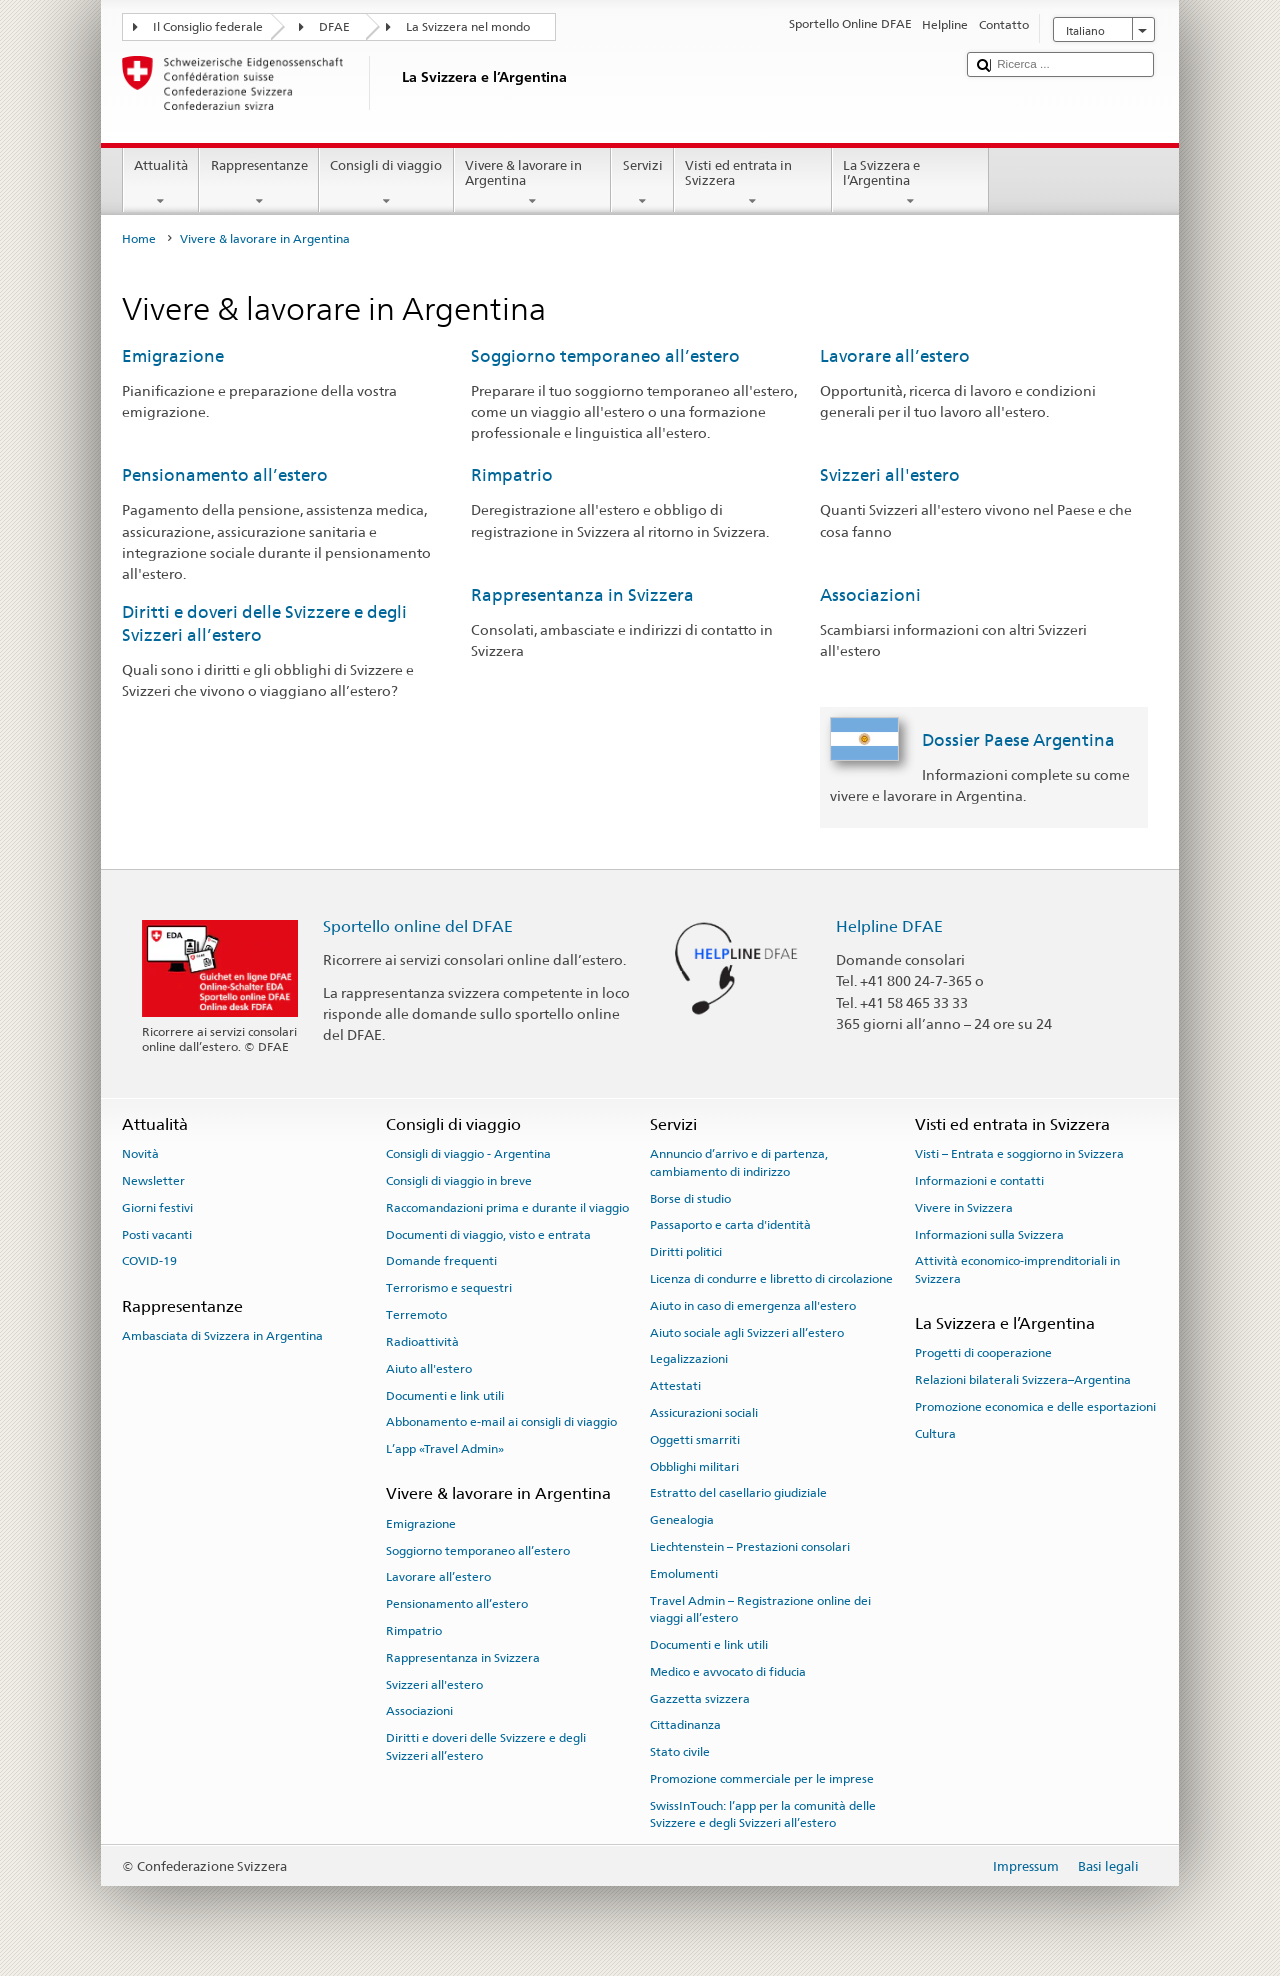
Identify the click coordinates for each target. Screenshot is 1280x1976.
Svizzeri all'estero (890, 475)
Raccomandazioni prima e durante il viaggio (507, 1208)
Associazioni (870, 595)
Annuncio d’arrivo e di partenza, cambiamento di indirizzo (739, 1162)
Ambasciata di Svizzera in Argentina (222, 1336)
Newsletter (153, 1181)
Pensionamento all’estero (225, 475)
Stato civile (680, 1752)
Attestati (675, 1386)
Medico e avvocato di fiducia (728, 1672)
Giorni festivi (157, 1208)
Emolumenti (684, 1574)
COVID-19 (149, 1261)
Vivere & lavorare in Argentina (533, 183)
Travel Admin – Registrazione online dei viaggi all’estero (760, 1609)
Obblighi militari (694, 1466)
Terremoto (416, 1315)
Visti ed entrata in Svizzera (753, 183)
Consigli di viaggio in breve (459, 1181)
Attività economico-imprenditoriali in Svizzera (1017, 1269)
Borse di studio (690, 1198)
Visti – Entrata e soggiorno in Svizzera (1019, 1154)
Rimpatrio (512, 475)
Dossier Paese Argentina (1018, 740)
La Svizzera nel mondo (468, 27)
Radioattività (422, 1342)
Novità (140, 1154)
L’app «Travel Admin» (445, 1449)
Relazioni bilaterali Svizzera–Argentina (1023, 1380)
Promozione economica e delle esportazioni (1035, 1407)
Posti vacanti (157, 1234)
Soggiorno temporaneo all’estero (605, 356)
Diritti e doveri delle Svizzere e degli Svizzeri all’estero (486, 1746)
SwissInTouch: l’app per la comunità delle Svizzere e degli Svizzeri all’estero (763, 1814)
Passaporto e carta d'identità (730, 1225)
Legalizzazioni (689, 1359)
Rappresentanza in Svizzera (582, 595)
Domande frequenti (441, 1261)
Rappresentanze (259, 183)
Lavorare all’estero (895, 356)
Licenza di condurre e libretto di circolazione (771, 1279)
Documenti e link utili (445, 1395)
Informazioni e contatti (979, 1181)
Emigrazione (173, 356)
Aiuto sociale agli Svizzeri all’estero (747, 1332)
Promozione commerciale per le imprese (762, 1779)
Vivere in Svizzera (964, 1208)
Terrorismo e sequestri (449, 1288)
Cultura (935, 1434)
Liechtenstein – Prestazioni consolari (750, 1547)
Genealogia (682, 1520)
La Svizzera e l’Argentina (911, 183)
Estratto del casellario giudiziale (738, 1493)
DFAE (334, 27)
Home (139, 239)
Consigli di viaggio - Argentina (468, 1154)
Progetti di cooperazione (983, 1353)
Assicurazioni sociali (704, 1413)
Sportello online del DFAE (418, 926)
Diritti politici (686, 1252)
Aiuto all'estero (429, 1369)
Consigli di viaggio (386, 183)
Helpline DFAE (889, 926)
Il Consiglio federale (208, 27)
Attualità (161, 183)
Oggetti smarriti (695, 1440)
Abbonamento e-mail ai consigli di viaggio (501, 1422)
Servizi (642, 183)
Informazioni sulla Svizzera (989, 1234)
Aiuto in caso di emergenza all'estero (753, 1306)
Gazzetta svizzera (700, 1698)
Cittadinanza (685, 1725)
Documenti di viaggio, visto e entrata (488, 1234)
